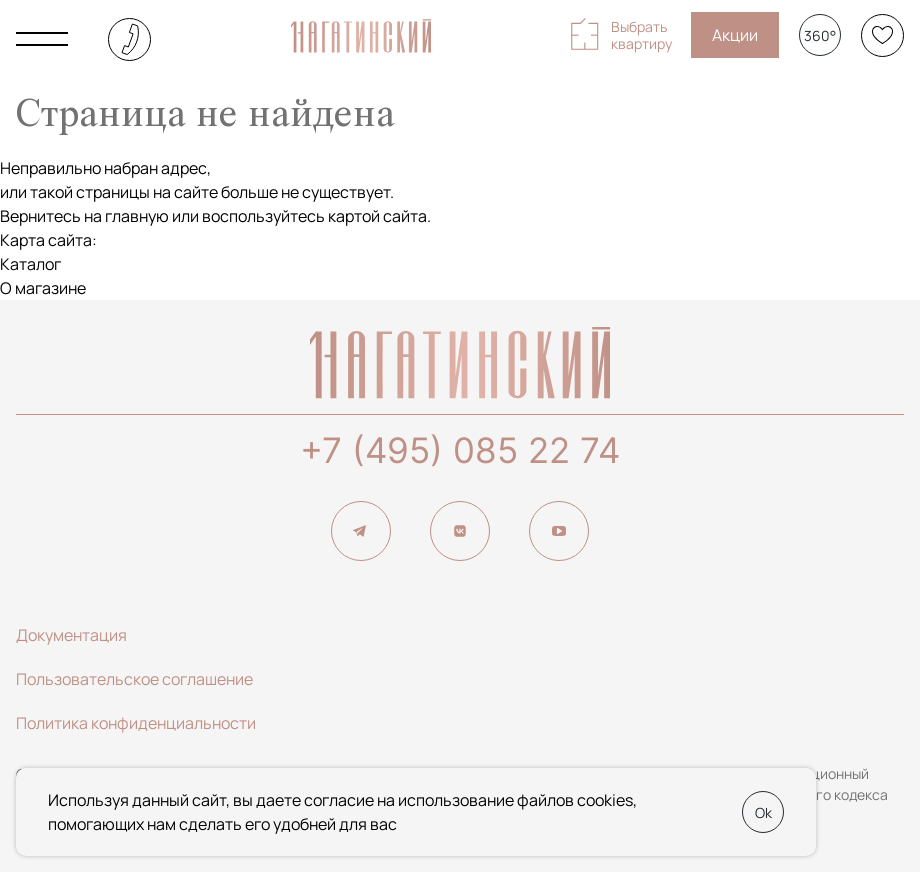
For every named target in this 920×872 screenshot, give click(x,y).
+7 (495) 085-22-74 (129, 39)
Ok (763, 812)
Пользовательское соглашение (134, 679)
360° (820, 35)
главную (137, 216)
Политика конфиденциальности (136, 723)
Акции (735, 35)
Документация (71, 635)
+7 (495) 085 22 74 (460, 450)
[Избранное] (882, 35)
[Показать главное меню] (42, 39)
